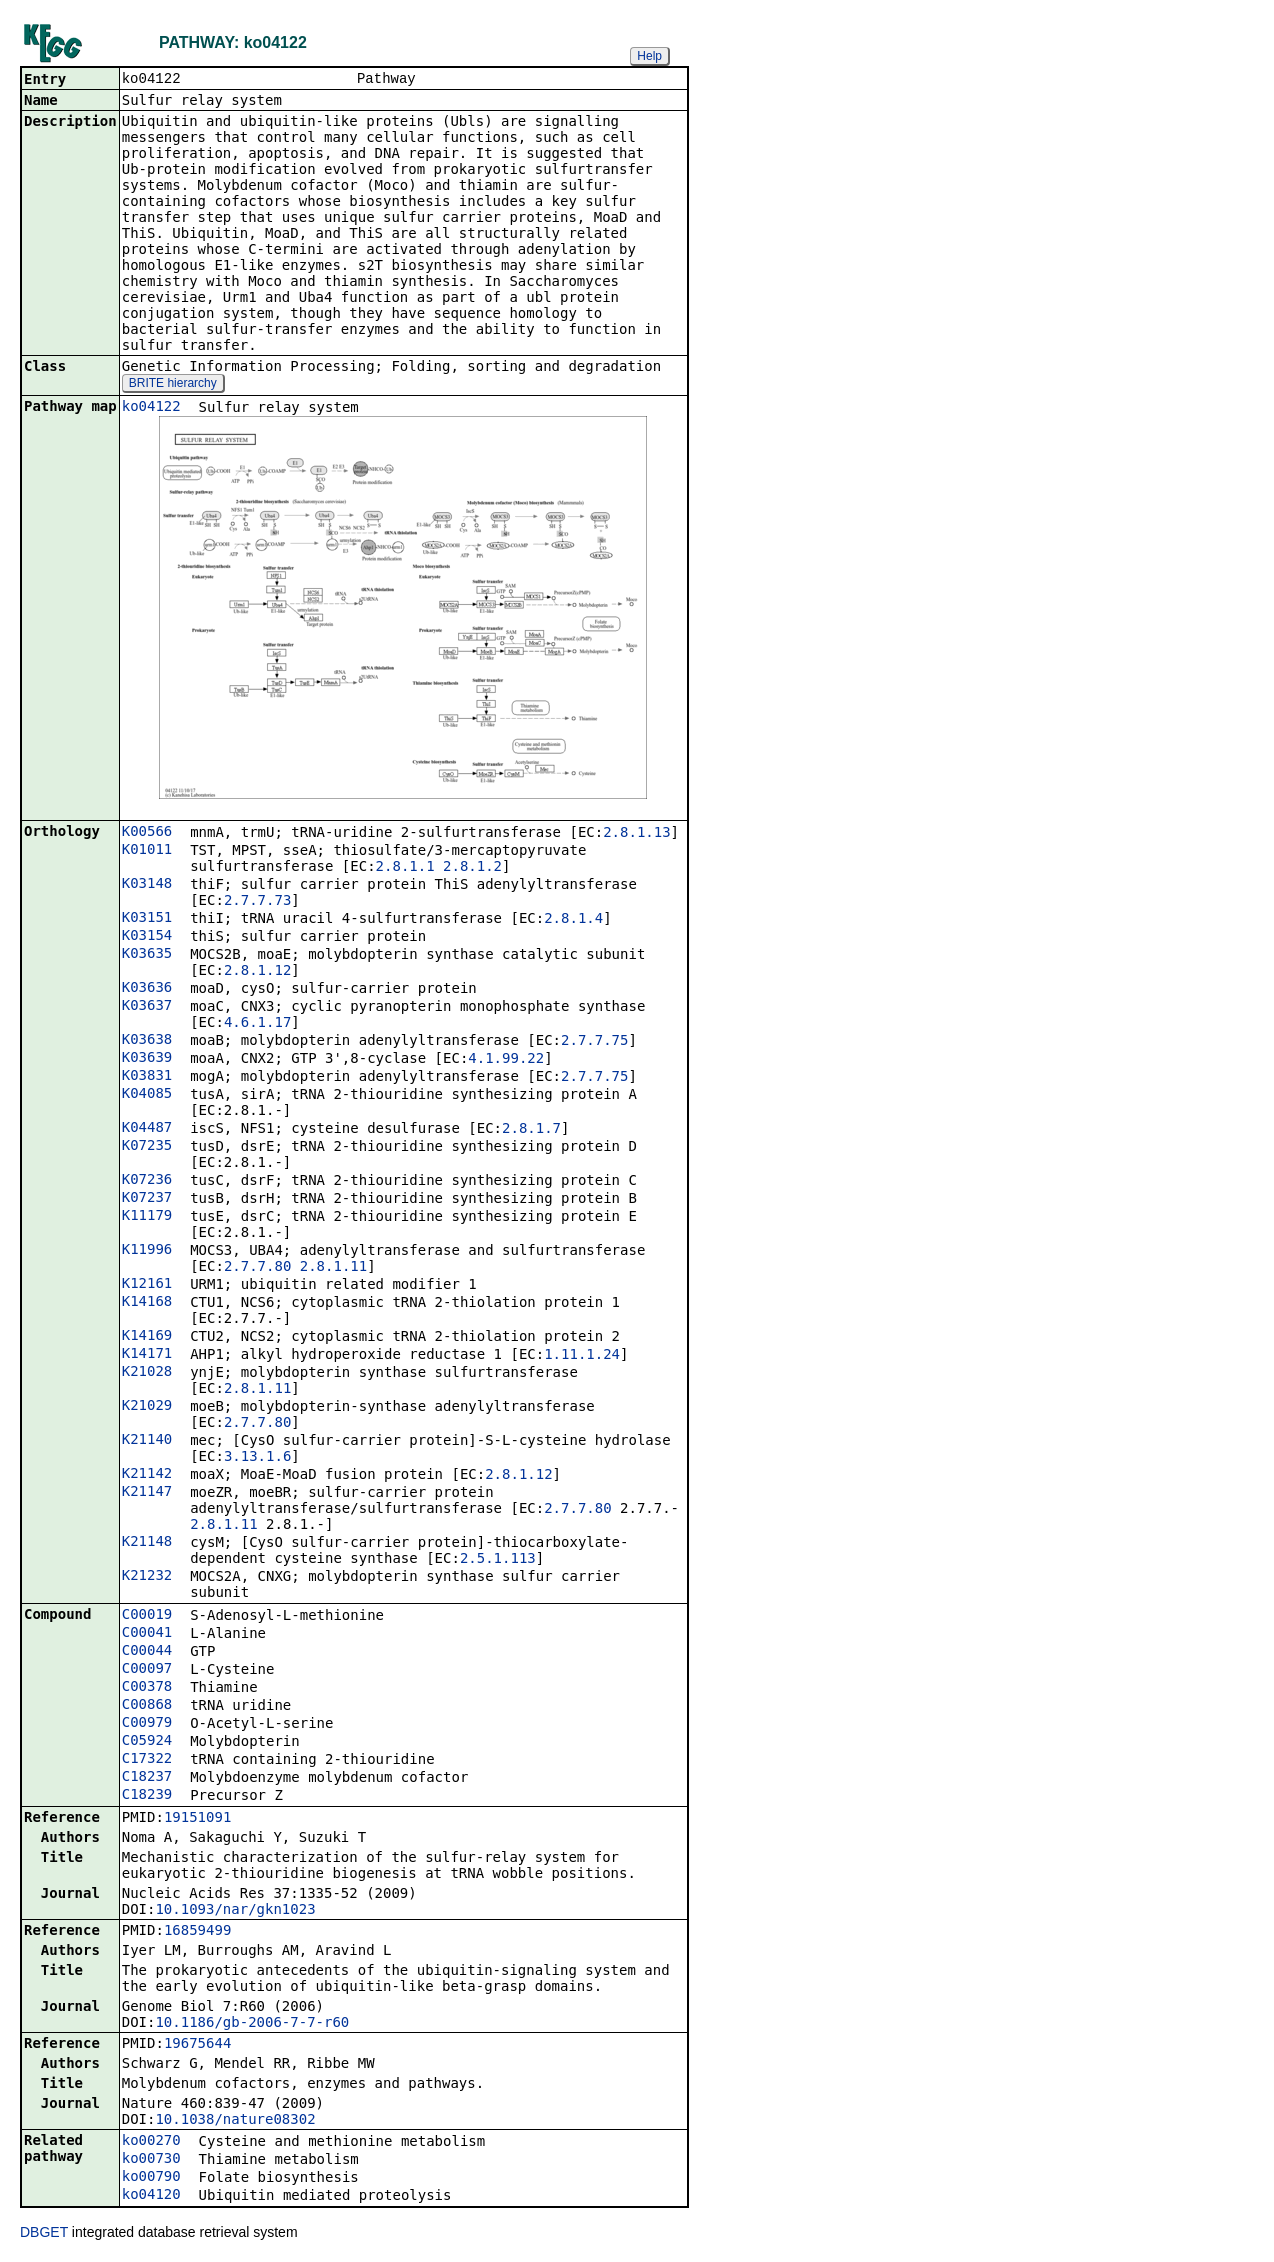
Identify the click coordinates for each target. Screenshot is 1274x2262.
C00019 (147, 1616)
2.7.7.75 (594, 1042)
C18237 (147, 1778)
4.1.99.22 (506, 1060)
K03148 (147, 885)
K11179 (147, 1217)
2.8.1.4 (573, 920)
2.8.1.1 (405, 868)
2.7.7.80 (257, 1268)
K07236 (147, 1181)
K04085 (147, 1095)
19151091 (197, 1819)
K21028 (147, 1373)
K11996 (147, 1251)
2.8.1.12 (257, 972)
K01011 (147, 851)
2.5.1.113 (498, 1560)
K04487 (147, 1129)
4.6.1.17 (257, 1024)
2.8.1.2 (472, 868)
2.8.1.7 (531, 1130)
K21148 (147, 1543)
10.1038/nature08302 (235, 2121)
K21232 (147, 1577)
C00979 (147, 1724)
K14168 (147, 1303)
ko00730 (151, 2160)
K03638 (147, 1041)
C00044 (147, 1652)
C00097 (147, 1670)
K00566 (147, 833)
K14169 (147, 1337)
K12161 (147, 1285)
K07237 (147, 1199)
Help (649, 56)
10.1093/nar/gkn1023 (235, 1911)
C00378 (147, 1688)
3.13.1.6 (257, 1458)
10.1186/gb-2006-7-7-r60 (252, 2024)
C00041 (147, 1634)
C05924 (147, 1742)
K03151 (147, 919)
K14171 (147, 1355)
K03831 (147, 1077)
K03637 (147, 1007)
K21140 (147, 1441)
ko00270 (151, 2142)
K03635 (147, 955)
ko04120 (151, 2196)
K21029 (147, 1407)
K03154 (147, 937)
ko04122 (151, 408)
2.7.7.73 (257, 902)
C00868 (147, 1706)
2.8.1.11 (333, 1268)
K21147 (147, 1493)
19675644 (197, 2045)
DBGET (44, 2234)
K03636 (147, 989)
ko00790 (151, 2178)
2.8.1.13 (636, 834)
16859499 (197, 1932)
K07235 (147, 1147)
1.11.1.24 (582, 1356)
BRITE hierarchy (173, 385)
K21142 (147, 1475)
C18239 (147, 1796)
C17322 (147, 1760)
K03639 (147, 1059)
